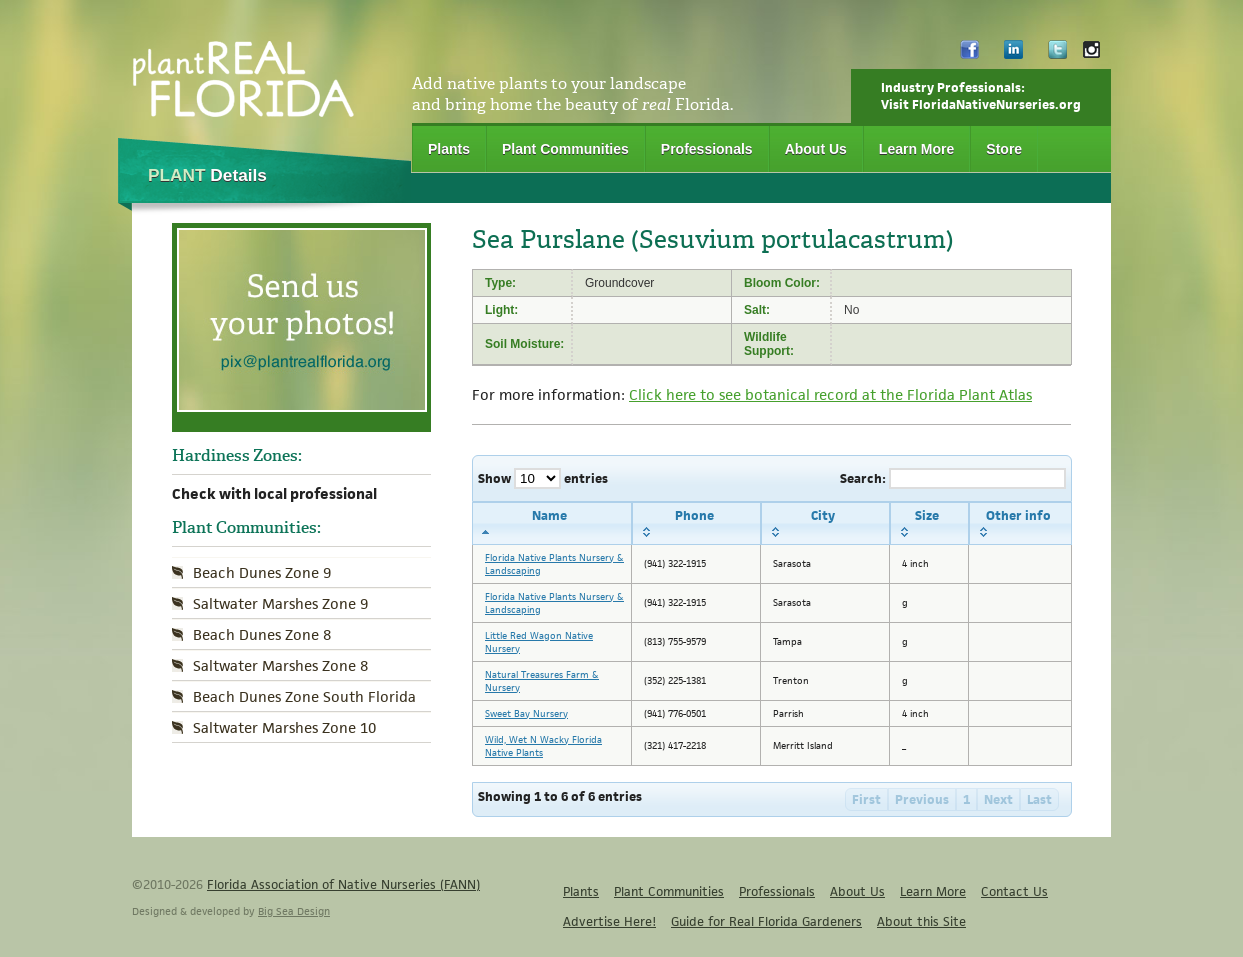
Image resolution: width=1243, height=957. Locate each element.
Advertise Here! (609, 921)
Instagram (1091, 54)
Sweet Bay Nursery (526, 713)
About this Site (921, 921)
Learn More (916, 149)
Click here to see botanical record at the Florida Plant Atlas (830, 394)
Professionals (707, 149)
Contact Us (1014, 891)
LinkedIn (1013, 54)
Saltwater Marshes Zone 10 (284, 727)
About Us (816, 149)
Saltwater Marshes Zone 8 (280, 665)
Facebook (969, 54)
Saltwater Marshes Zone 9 (280, 603)
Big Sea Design (294, 911)
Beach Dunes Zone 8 (262, 634)
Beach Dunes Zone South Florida (304, 696)
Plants (449, 149)
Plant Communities (565, 149)
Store (1004, 149)
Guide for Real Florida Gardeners (766, 921)
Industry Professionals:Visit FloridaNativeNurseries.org (981, 96)
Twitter (1057, 54)
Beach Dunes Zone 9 (262, 572)
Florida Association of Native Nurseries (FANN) (343, 884)
